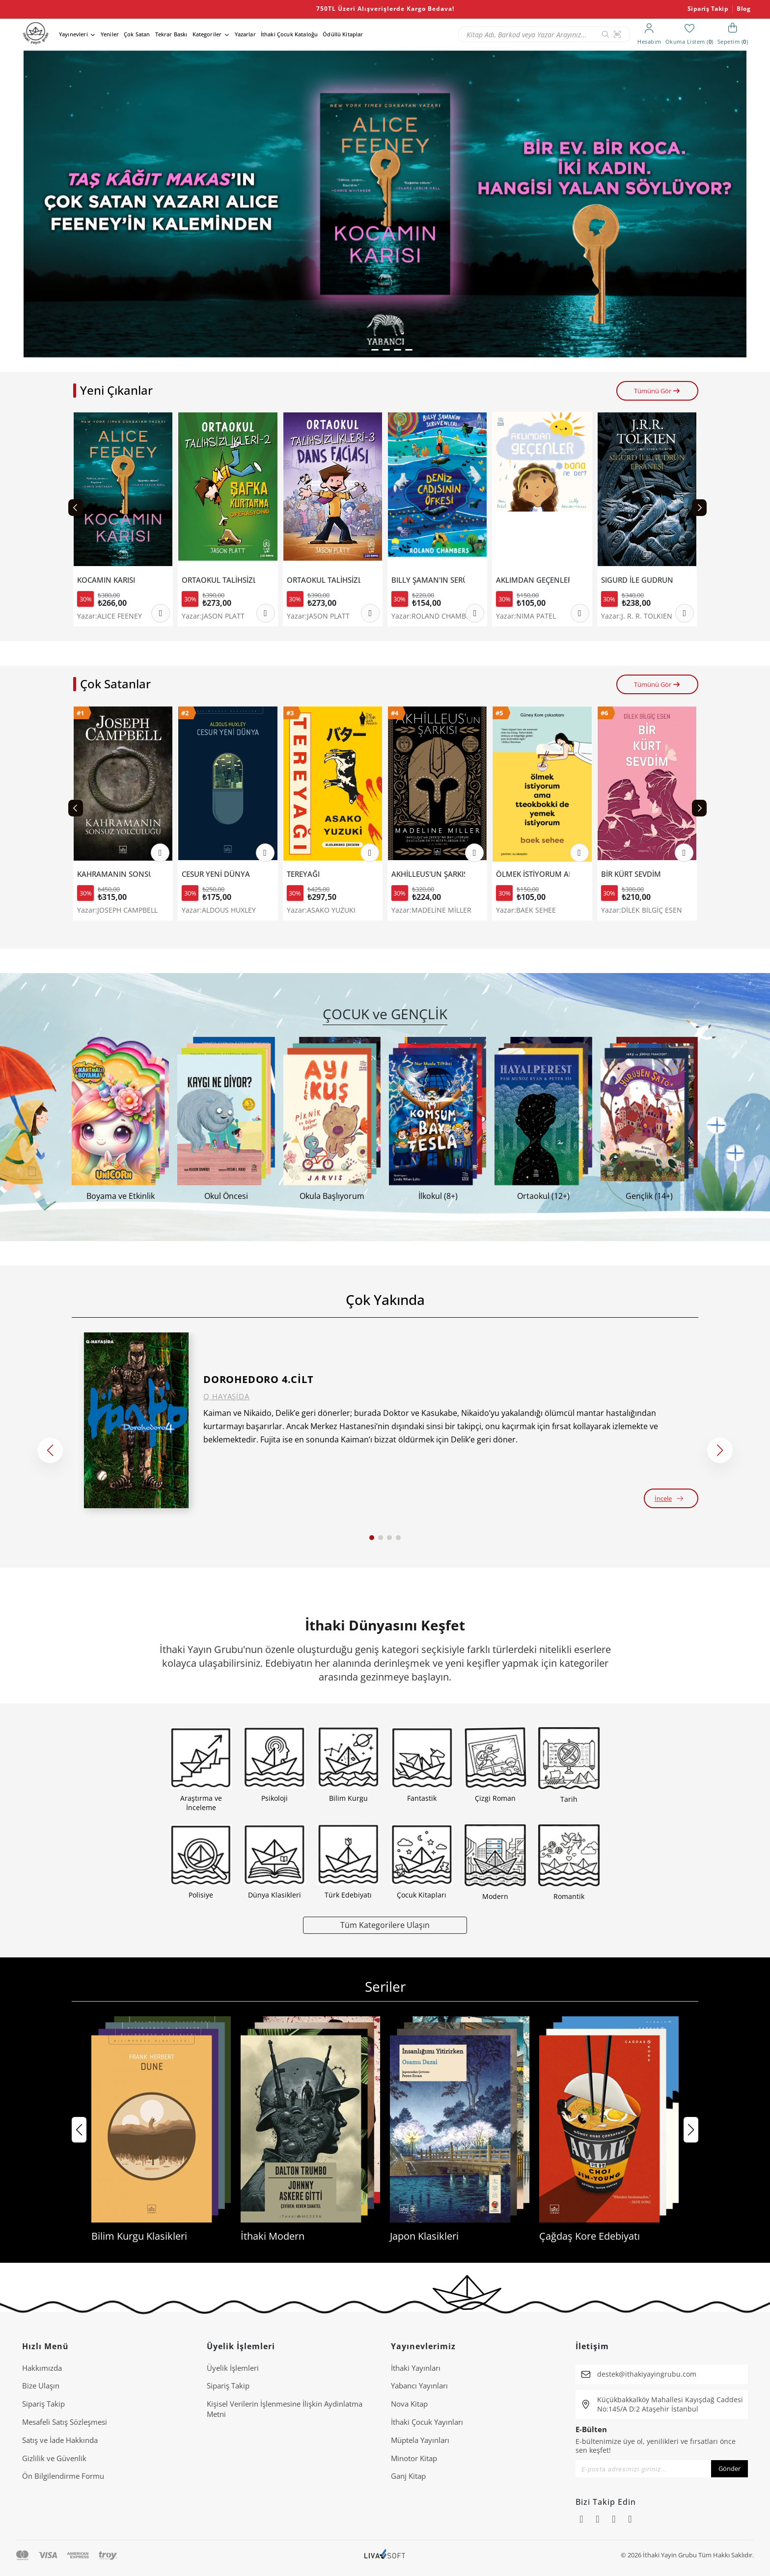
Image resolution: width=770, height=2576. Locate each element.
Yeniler (110, 34)
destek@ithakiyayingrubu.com (646, 2374)
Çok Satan (137, 34)
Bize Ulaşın (40, 2385)
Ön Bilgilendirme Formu (63, 2476)
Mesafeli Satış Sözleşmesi (64, 2422)
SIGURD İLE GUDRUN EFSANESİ (638, 580)
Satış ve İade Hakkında (60, 2440)
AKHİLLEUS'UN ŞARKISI (428, 874)
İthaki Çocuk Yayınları (427, 2422)
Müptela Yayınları (420, 2440)
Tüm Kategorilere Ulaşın (385, 1924)
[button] (362, 350)
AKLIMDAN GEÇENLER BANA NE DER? (533, 580)
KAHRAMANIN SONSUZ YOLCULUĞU (114, 874)
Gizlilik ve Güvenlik (54, 2458)
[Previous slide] (75, 507)
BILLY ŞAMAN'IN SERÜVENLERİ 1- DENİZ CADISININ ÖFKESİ (428, 580)
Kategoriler (207, 34)
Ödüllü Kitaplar (343, 34)
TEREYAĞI (303, 874)
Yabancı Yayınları (419, 2385)
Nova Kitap (409, 2404)
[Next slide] (699, 507)
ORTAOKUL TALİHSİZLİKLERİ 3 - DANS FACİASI (323, 580)
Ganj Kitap (408, 2476)
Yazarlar (245, 34)
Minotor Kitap (414, 2458)
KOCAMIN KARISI (106, 580)
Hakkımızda (42, 2368)
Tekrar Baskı (171, 34)
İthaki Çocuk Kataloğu (289, 34)
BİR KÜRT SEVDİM (631, 874)
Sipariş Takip (708, 9)
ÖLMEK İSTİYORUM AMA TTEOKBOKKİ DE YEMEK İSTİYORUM (533, 874)
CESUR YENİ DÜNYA (216, 874)
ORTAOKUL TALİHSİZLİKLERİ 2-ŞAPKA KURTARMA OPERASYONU (218, 580)
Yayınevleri (73, 34)
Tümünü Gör (657, 390)
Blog (743, 9)
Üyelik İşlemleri (233, 2368)
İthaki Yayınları (415, 2368)
